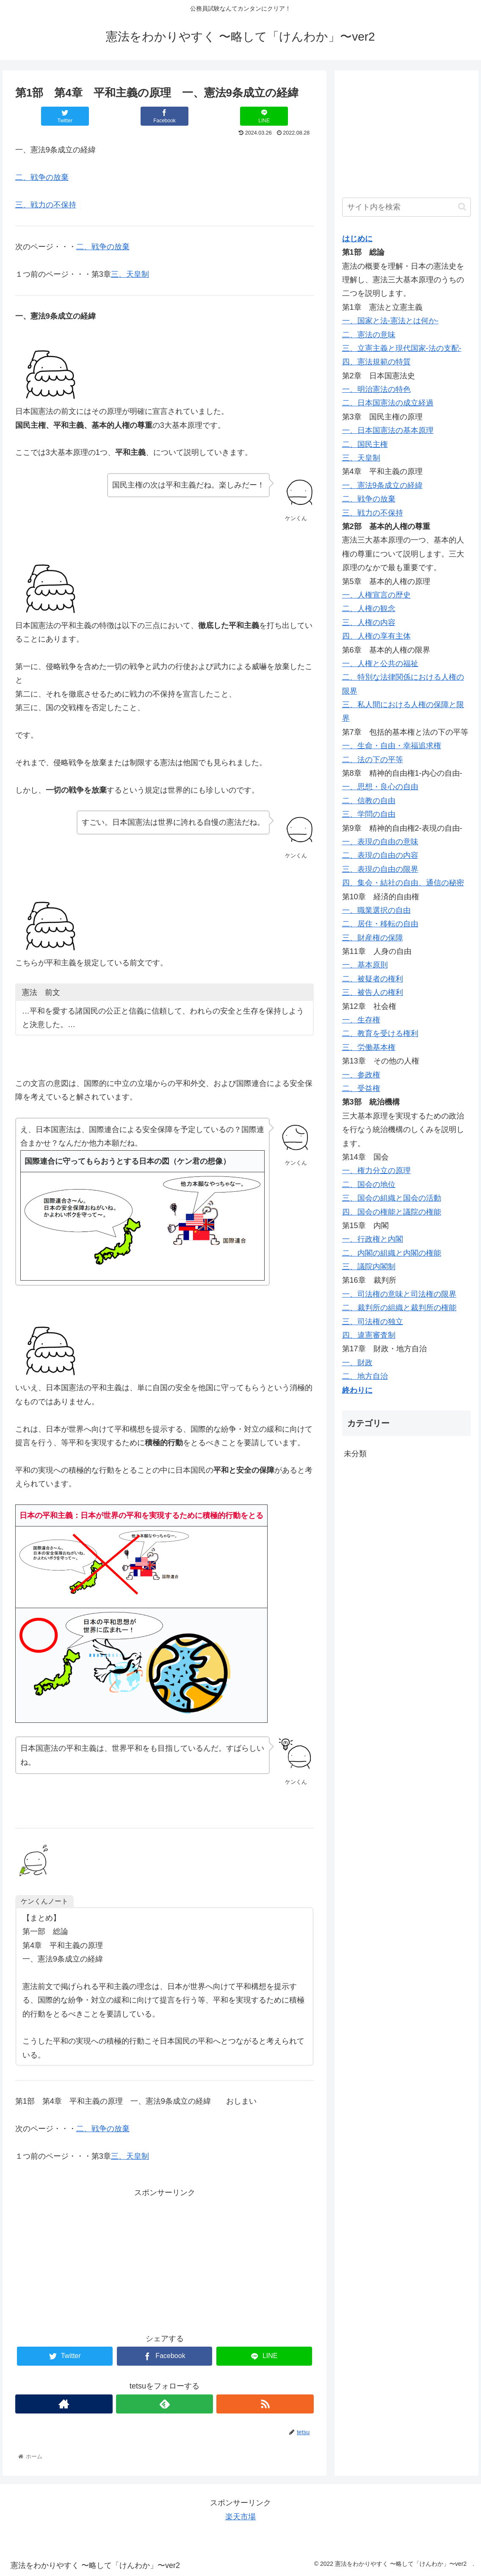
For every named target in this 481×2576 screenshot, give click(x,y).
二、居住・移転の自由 (380, 924)
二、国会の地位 (368, 1184)
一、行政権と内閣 (372, 1239)
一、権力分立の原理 (376, 1170)
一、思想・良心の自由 (380, 786)
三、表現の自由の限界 (380, 869)
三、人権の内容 (368, 622)
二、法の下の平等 (372, 759)
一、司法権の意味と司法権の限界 (399, 1294)
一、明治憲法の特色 (376, 389)
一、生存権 (361, 1020)
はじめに (357, 238)
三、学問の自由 (368, 814)
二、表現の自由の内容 (380, 855)
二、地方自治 (365, 1376)
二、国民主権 (365, 444)
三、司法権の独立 (372, 1321)
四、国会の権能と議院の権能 (391, 1212)
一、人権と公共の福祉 (380, 663)
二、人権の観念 (368, 608)
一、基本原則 (365, 965)
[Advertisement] (164, 2258)
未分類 (355, 1453)
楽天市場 (240, 2517)
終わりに (357, 1390)
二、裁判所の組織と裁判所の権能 (399, 1307)
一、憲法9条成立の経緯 (382, 485)
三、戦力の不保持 (45, 205)
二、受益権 (361, 1088)
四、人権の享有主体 (376, 636)
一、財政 (357, 1362)
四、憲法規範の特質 (376, 362)
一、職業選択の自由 (376, 910)
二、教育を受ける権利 (380, 1033)
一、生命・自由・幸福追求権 (391, 745)
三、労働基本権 (368, 1047)
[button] (462, 207)
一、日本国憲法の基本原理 (388, 430)
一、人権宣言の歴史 (376, 595)
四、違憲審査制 (368, 1335)
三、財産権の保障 (372, 938)
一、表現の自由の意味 (380, 842)
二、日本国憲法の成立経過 (388, 403)
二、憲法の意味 (368, 335)
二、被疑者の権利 (372, 979)
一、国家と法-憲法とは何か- (390, 321)
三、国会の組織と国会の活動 (391, 1198)
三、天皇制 (130, 274)
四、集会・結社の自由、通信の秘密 (403, 883)
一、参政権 (361, 1075)
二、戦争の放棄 (42, 177)
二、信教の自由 (368, 800)
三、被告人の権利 (372, 992)
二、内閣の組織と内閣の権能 (391, 1253)
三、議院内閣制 (368, 1266)
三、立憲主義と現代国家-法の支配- (402, 348)
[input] (406, 207)
